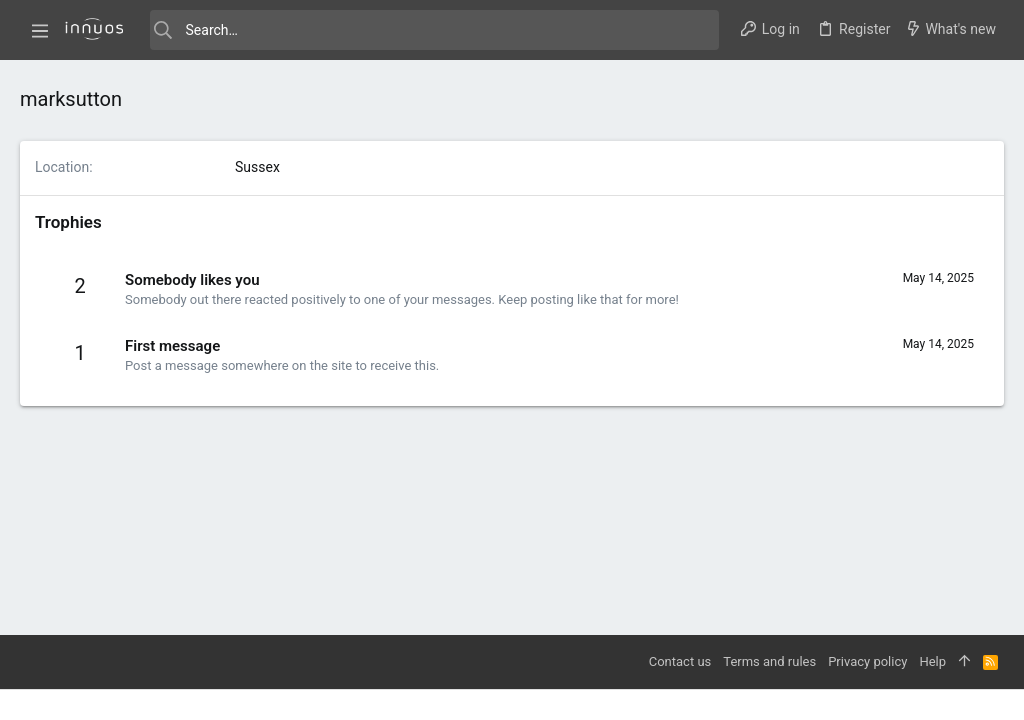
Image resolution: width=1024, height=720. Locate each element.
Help (932, 661)
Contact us (680, 661)
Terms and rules (769, 661)
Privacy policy (867, 661)
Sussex (257, 167)
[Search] (434, 30)
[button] (40, 30)
